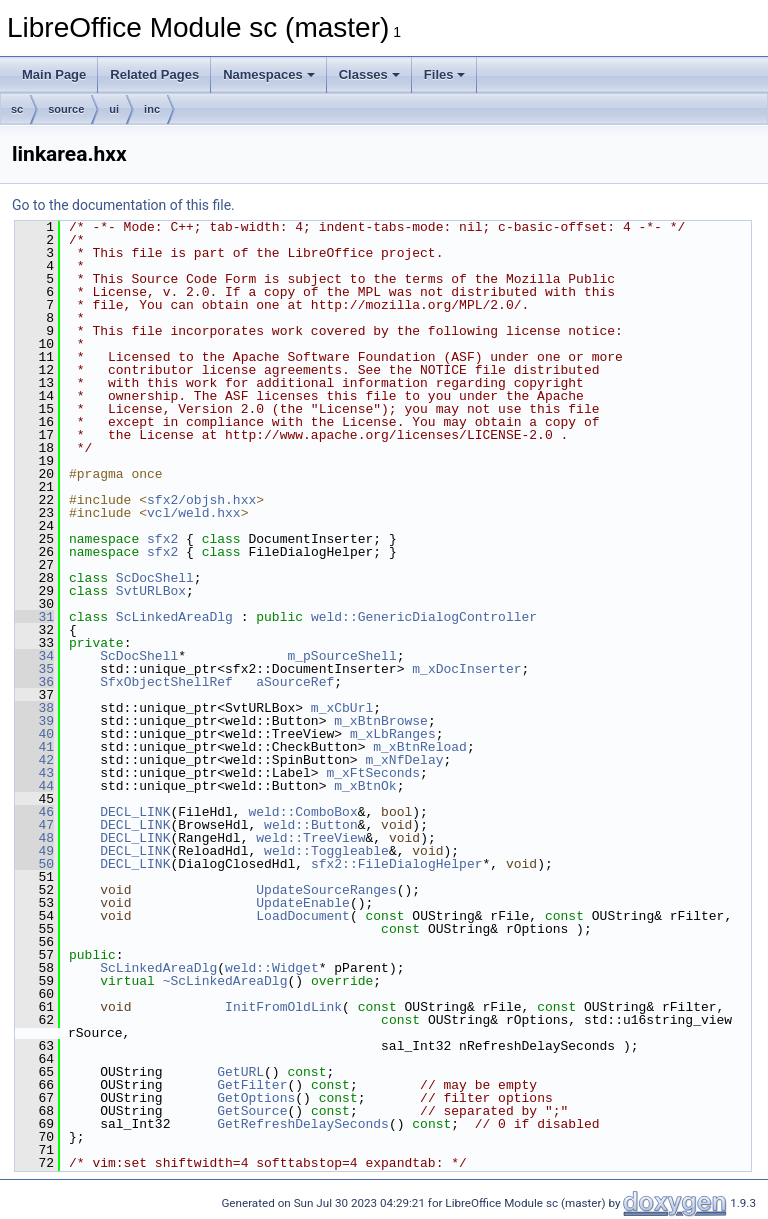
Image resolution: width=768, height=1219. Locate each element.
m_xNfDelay (404, 760)
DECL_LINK (135, 812)
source (66, 109)
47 (34, 825)
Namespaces (269, 74)
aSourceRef (295, 682)
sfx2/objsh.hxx (201, 500)
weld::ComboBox (302, 812)
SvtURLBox (151, 591)
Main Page (54, 74)
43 (34, 773)
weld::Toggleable (326, 851)
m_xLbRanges (393, 734)
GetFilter (252, 1085)
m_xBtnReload (420, 747)
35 (34, 669)
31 (34, 617)
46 (34, 812)
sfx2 (162, 539)
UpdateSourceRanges (326, 890)
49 (34, 851)
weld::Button (311, 825)
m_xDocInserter (466, 669)
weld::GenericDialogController (424, 617)
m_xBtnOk (365, 786)
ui (114, 109)
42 (34, 760)
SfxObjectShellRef (166, 682)
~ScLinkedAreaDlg (225, 981)
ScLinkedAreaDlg (174, 617)
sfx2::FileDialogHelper (397, 864)
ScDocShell (155, 578)
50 (34, 864)
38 (34, 708)
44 (34, 786)
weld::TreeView (310, 838)
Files (445, 74)
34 (34, 656)
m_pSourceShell (341, 656)
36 (34, 682)
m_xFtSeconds (373, 773)
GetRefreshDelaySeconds (303, 1124)
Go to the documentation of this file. (123, 205)
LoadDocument (303, 916)
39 (34, 721)
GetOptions (256, 1098)
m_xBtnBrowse (381, 721)
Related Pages (154, 74)
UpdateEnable (303, 903)
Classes (369, 74)
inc (152, 109)
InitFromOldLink (283, 1007)
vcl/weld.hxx (194, 513)
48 (34, 838)
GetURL (240, 1072)
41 (34, 747)
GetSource (252, 1111)
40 (34, 734)
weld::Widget (272, 968)
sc (17, 109)
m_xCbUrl (342, 708)
